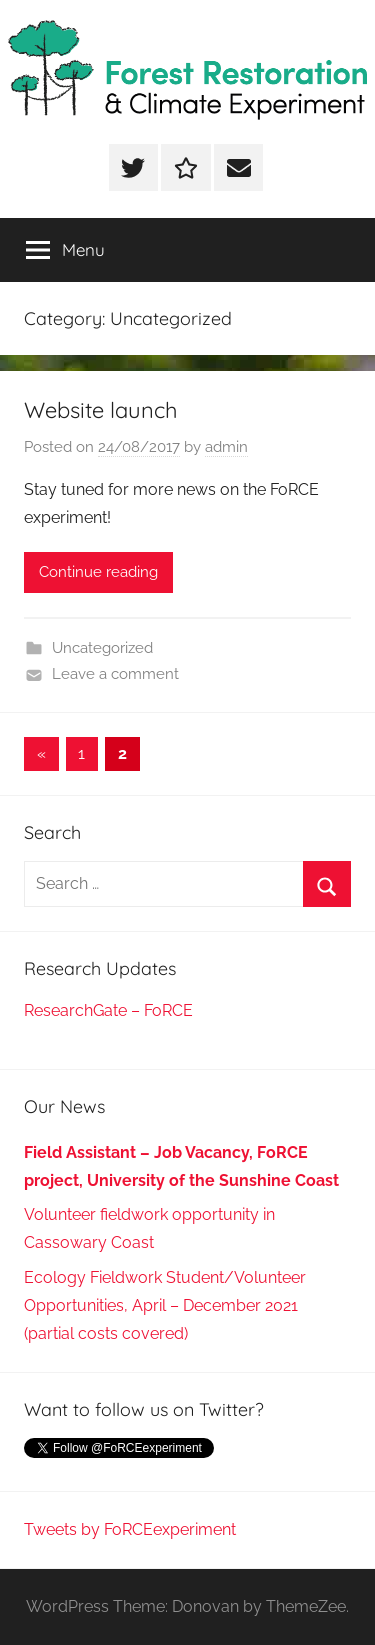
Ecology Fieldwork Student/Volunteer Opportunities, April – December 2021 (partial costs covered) (165, 1305)
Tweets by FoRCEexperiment (130, 1529)
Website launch (101, 410)
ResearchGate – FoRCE (108, 1010)
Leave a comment (115, 674)
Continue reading (98, 572)
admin (226, 447)
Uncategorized (102, 648)
